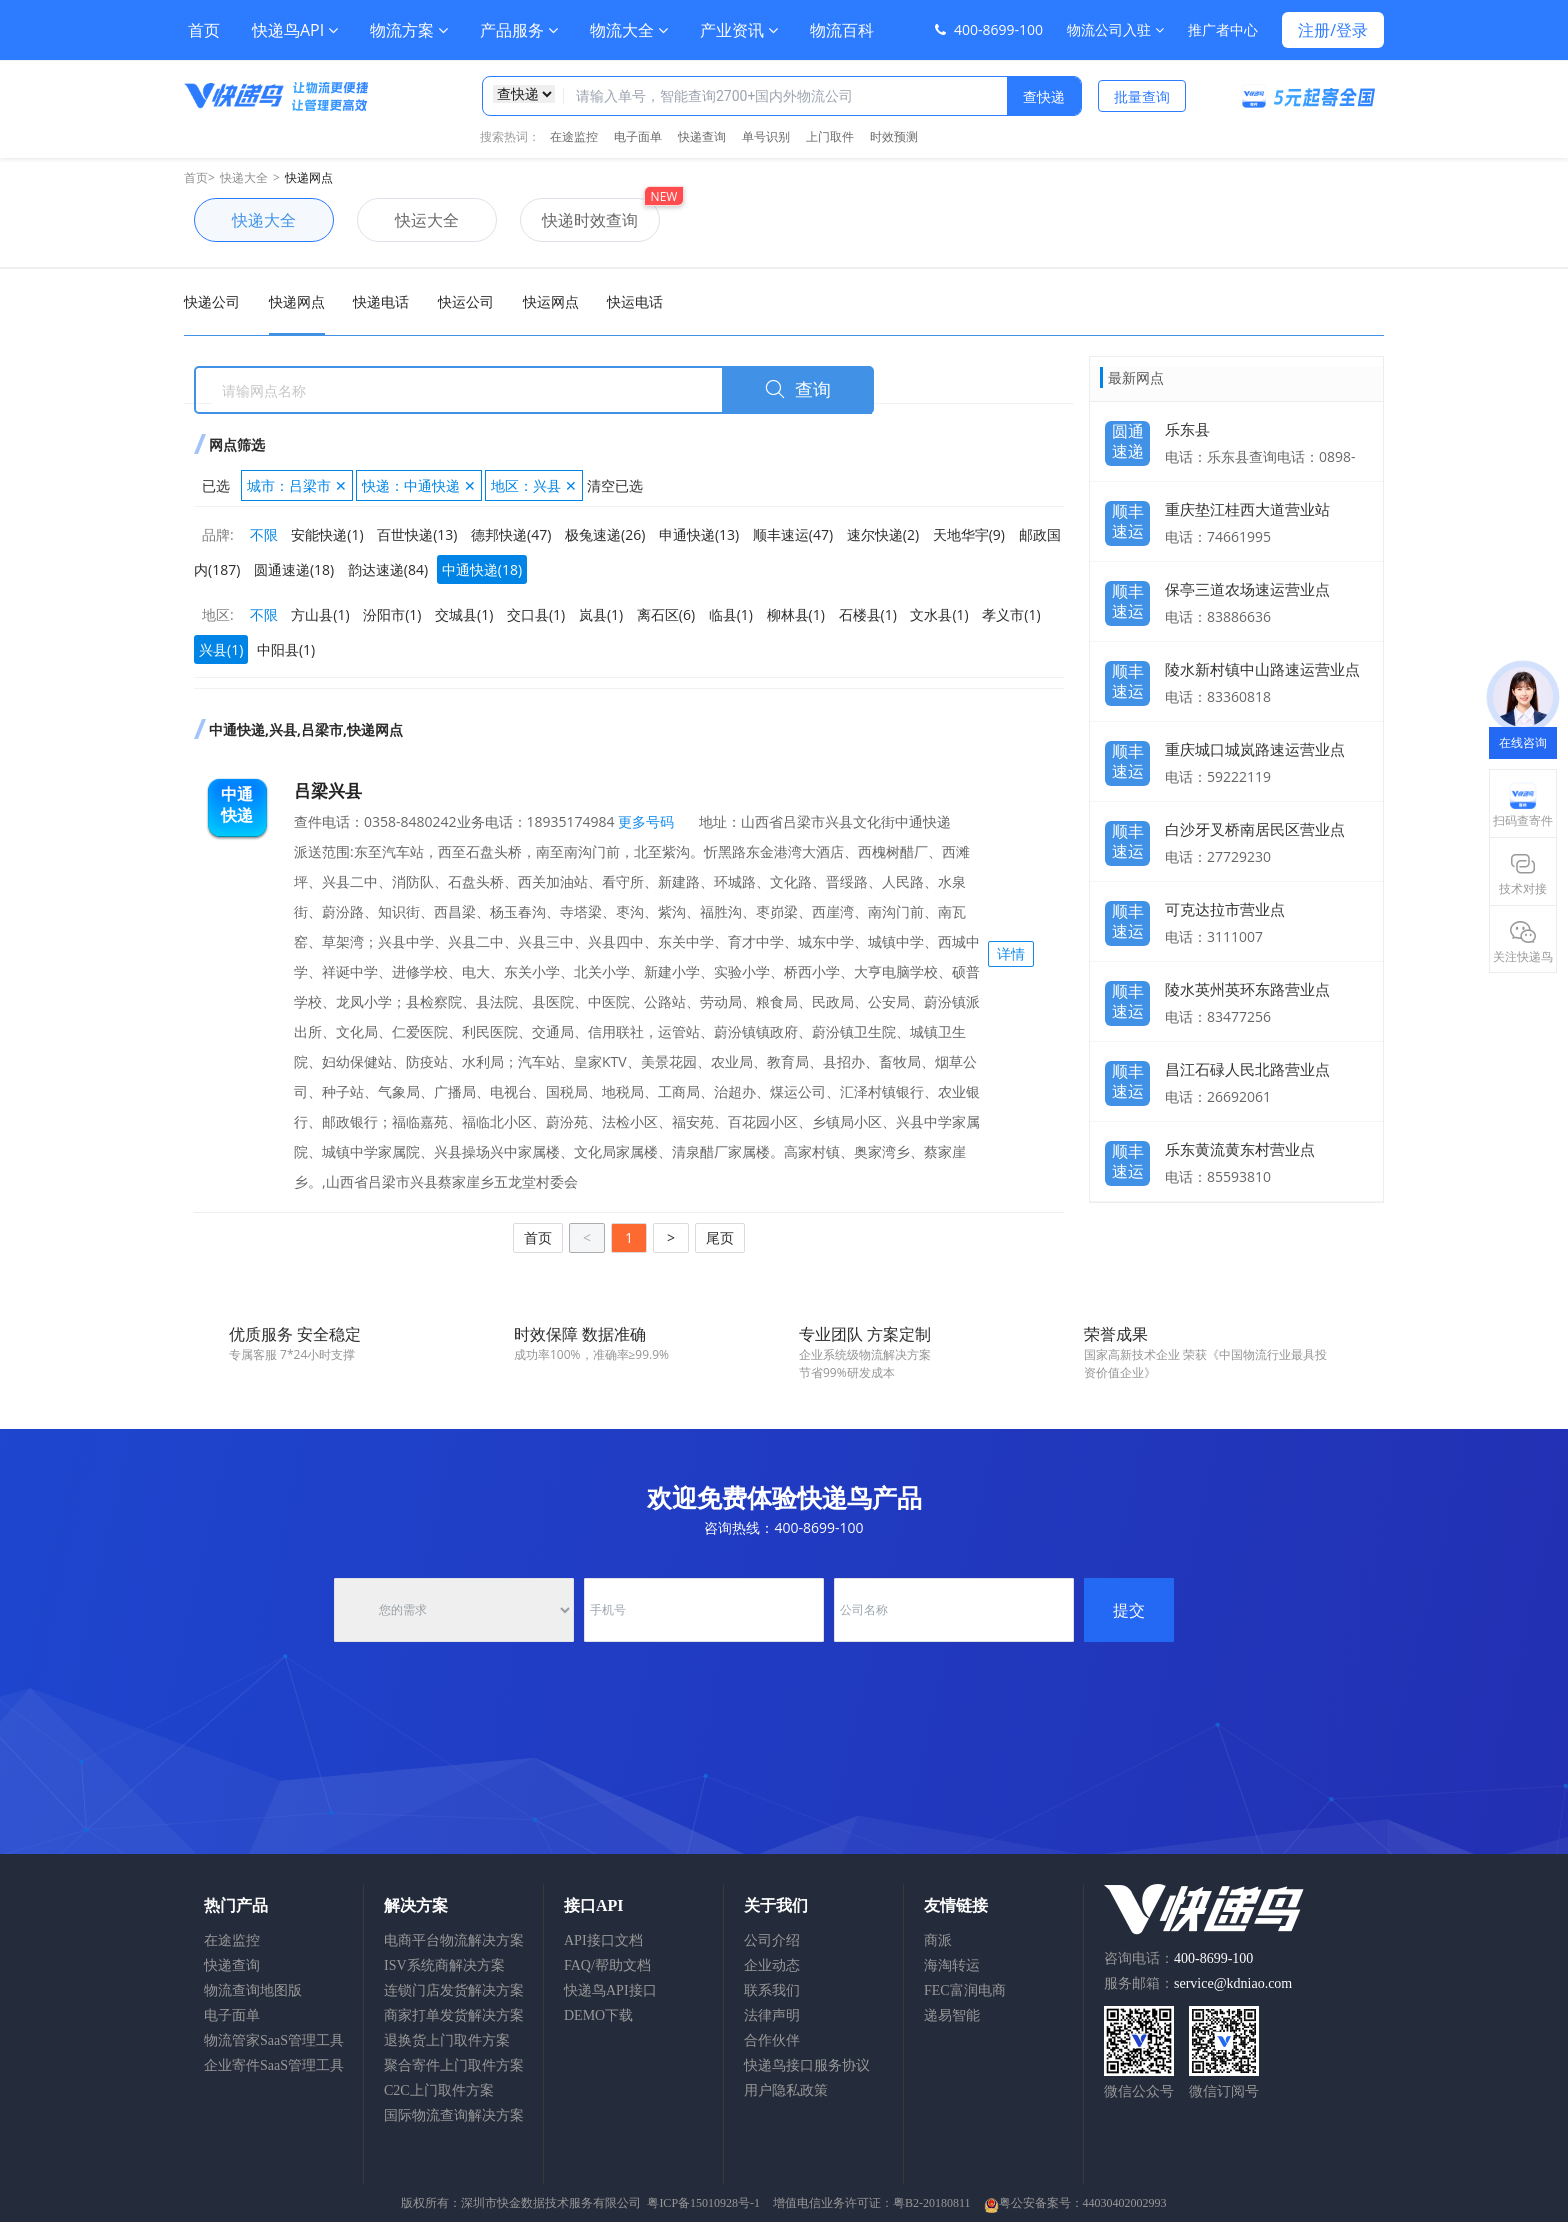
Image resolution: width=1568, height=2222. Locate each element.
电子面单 (638, 136)
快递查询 (702, 136)
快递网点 (309, 177)
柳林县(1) (796, 614)
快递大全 (244, 177)
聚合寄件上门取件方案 (454, 2065)
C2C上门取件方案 (439, 2090)
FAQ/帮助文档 (607, 1965)
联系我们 (772, 1990)
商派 (938, 1940)
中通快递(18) (482, 569)
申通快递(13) (699, 534)
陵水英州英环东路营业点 (1247, 989)
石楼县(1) (868, 614)
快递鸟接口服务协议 (807, 2065)
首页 (204, 30)
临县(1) (731, 614)
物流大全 (629, 30)
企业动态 (772, 1965)
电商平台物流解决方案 (454, 1940)
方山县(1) (320, 614)
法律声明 (772, 2015)
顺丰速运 (1128, 516)
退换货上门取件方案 (447, 2040)
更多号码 (645, 821)
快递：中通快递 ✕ (419, 485)
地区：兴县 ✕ (534, 485)
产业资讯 (739, 30)
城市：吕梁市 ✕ (297, 485)
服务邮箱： (1198, 1983)
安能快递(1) (327, 534)
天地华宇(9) (969, 534)
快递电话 (381, 301)
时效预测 (894, 136)
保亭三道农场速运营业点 (1247, 589)
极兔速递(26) (605, 534)
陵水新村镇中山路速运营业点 (1262, 669)
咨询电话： (1178, 1958)
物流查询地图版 (253, 1990)
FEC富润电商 (965, 1990)
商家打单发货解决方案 (454, 2015)
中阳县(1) (286, 649)
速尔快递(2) (883, 534)
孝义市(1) (1011, 614)
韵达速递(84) (388, 569)
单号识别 (766, 136)
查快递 (1044, 96)
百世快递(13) (417, 534)
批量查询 (1142, 96)
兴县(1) (221, 649)
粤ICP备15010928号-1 (703, 2203)
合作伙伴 (772, 2040)
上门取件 (830, 136)
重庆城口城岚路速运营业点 (1255, 749)
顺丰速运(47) (793, 534)
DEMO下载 (598, 2015)
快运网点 (551, 301)
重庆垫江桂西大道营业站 (1247, 509)
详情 (1011, 953)
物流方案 (409, 30)
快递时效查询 (579, 220)
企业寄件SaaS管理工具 (274, 2065)
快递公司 (212, 301)
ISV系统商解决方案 (444, 1965)
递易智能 (952, 2015)
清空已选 (615, 485)
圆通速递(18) (294, 569)
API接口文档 (603, 1940)
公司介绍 (772, 1940)
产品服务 (519, 30)
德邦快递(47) (511, 534)
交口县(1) (536, 614)
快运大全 (408, 220)
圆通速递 (1128, 436)
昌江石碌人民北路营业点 (1247, 1069)
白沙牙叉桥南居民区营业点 (1255, 829)
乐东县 (1187, 429)
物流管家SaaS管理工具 (274, 2040)
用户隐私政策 (786, 2090)
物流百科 (842, 30)
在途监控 (574, 136)
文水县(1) (939, 614)
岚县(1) (601, 614)
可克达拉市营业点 (1225, 909)
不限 (264, 534)
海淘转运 (952, 1965)
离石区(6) (666, 614)
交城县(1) (464, 614)
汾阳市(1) (392, 614)
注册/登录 (1333, 30)
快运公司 (466, 301)
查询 (797, 390)
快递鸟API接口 (610, 1990)
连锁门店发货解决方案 (454, 1990)
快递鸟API (295, 30)
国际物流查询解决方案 (454, 2115)
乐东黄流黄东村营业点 (1240, 1149)
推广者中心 (1223, 29)
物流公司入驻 (1115, 29)
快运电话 (635, 301)
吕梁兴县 (328, 790)
